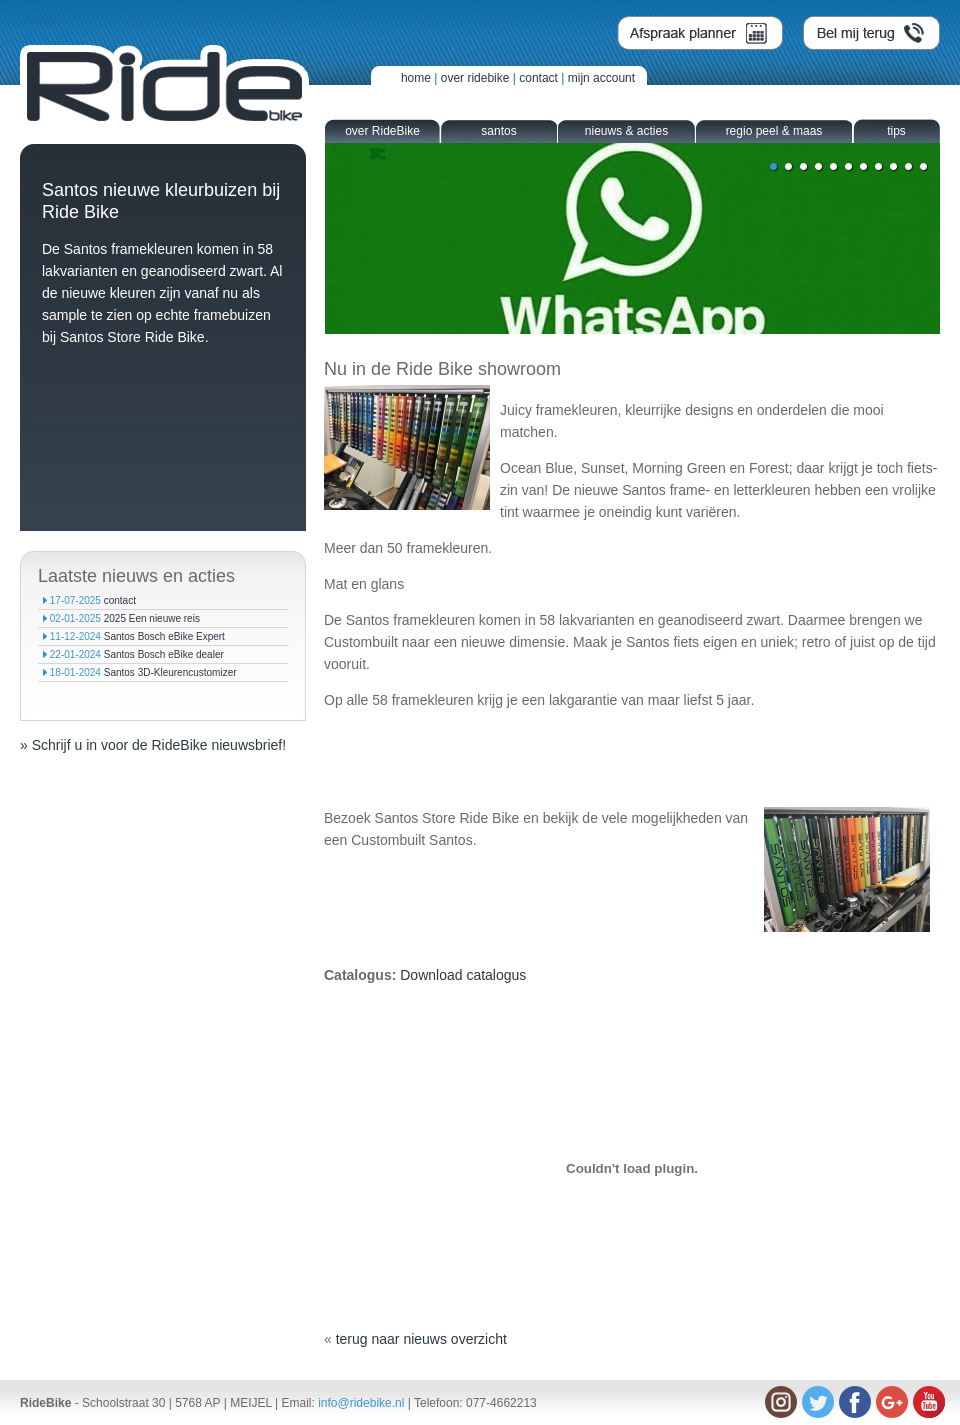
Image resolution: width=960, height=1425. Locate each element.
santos (498, 131)
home (416, 78)
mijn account (601, 78)
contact (538, 78)
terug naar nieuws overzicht (421, 1339)
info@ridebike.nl (361, 1403)
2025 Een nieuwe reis (152, 618)
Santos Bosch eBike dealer (164, 654)
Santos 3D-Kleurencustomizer (170, 672)
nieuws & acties (626, 131)
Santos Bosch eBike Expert (164, 636)
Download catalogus (463, 975)
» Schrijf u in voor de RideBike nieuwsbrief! (153, 745)
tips (896, 131)
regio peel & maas (774, 131)
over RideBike (382, 131)
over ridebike (475, 78)
